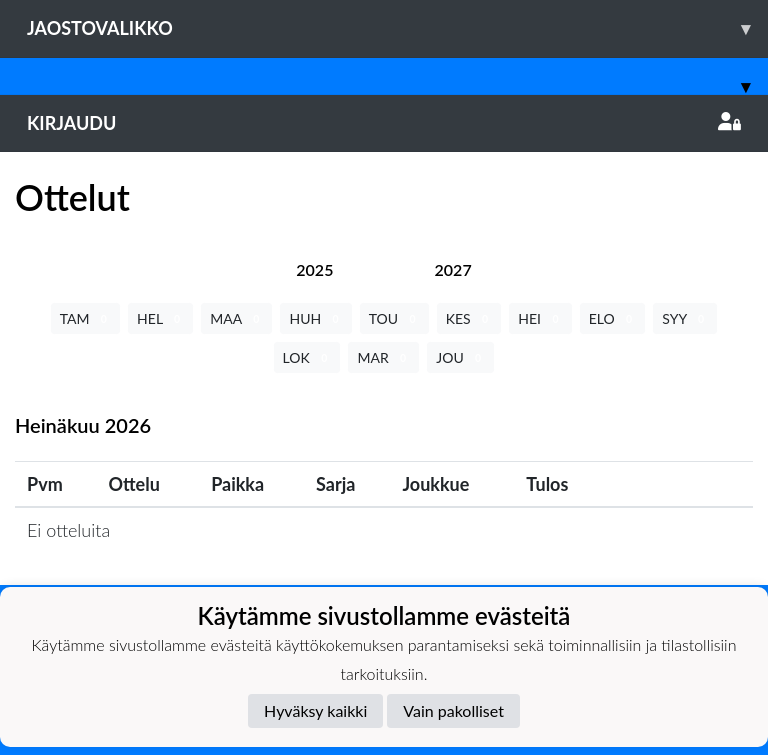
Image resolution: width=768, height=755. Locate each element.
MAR (383, 357)
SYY (685, 318)
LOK (307, 357)
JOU (460, 357)
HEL (160, 318)
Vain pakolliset (453, 710)
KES (469, 318)
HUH (315, 318)
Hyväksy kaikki (315, 710)
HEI (540, 318)
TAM (85, 318)
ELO (613, 318)
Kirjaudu (384, 123)
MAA (236, 318)
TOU (394, 318)
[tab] (314, 269)
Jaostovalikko (397, 28)
